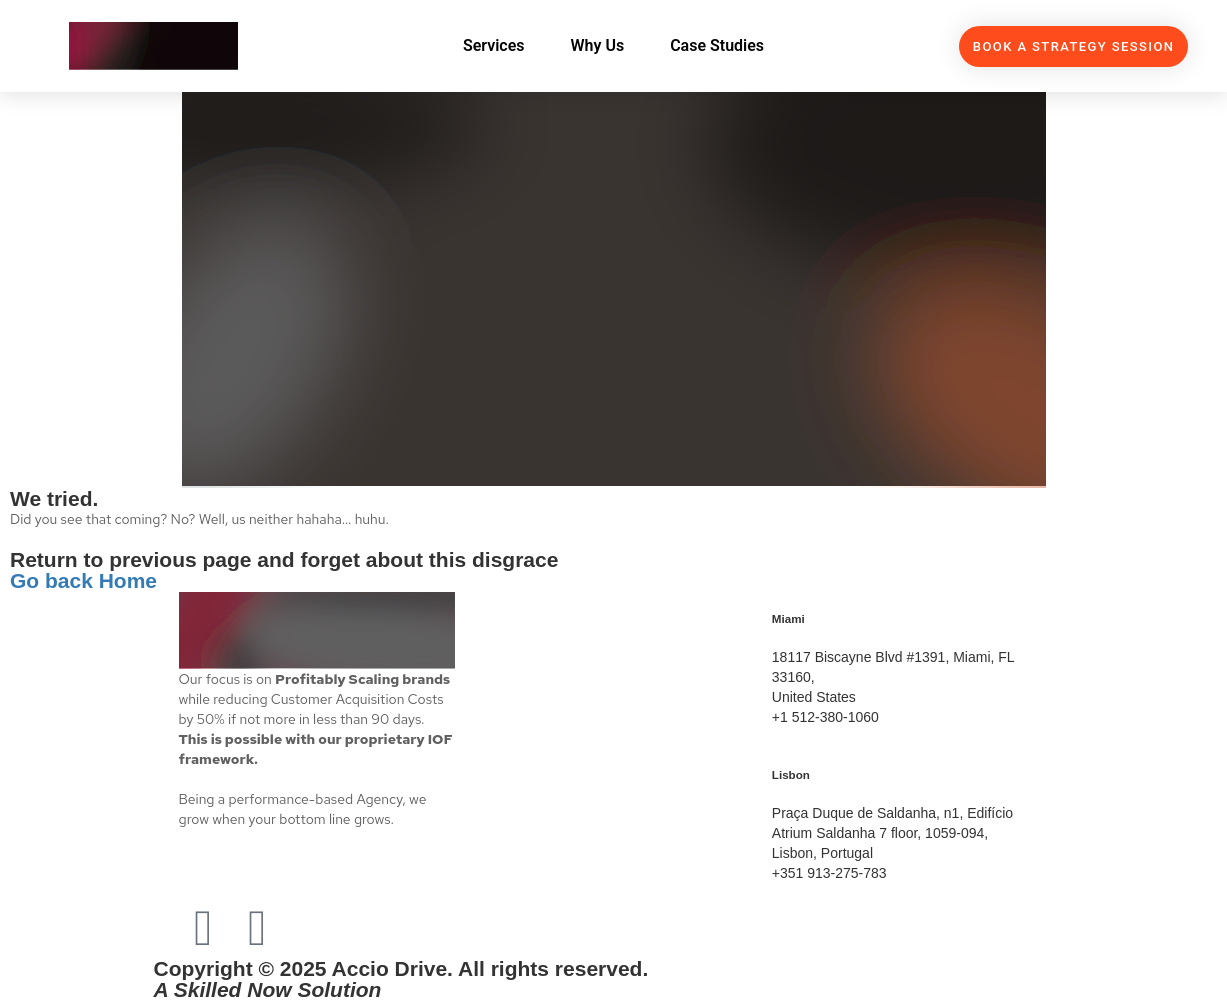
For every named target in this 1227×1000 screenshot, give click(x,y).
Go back (54, 580)
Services (494, 45)
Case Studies (717, 45)
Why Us (598, 45)
